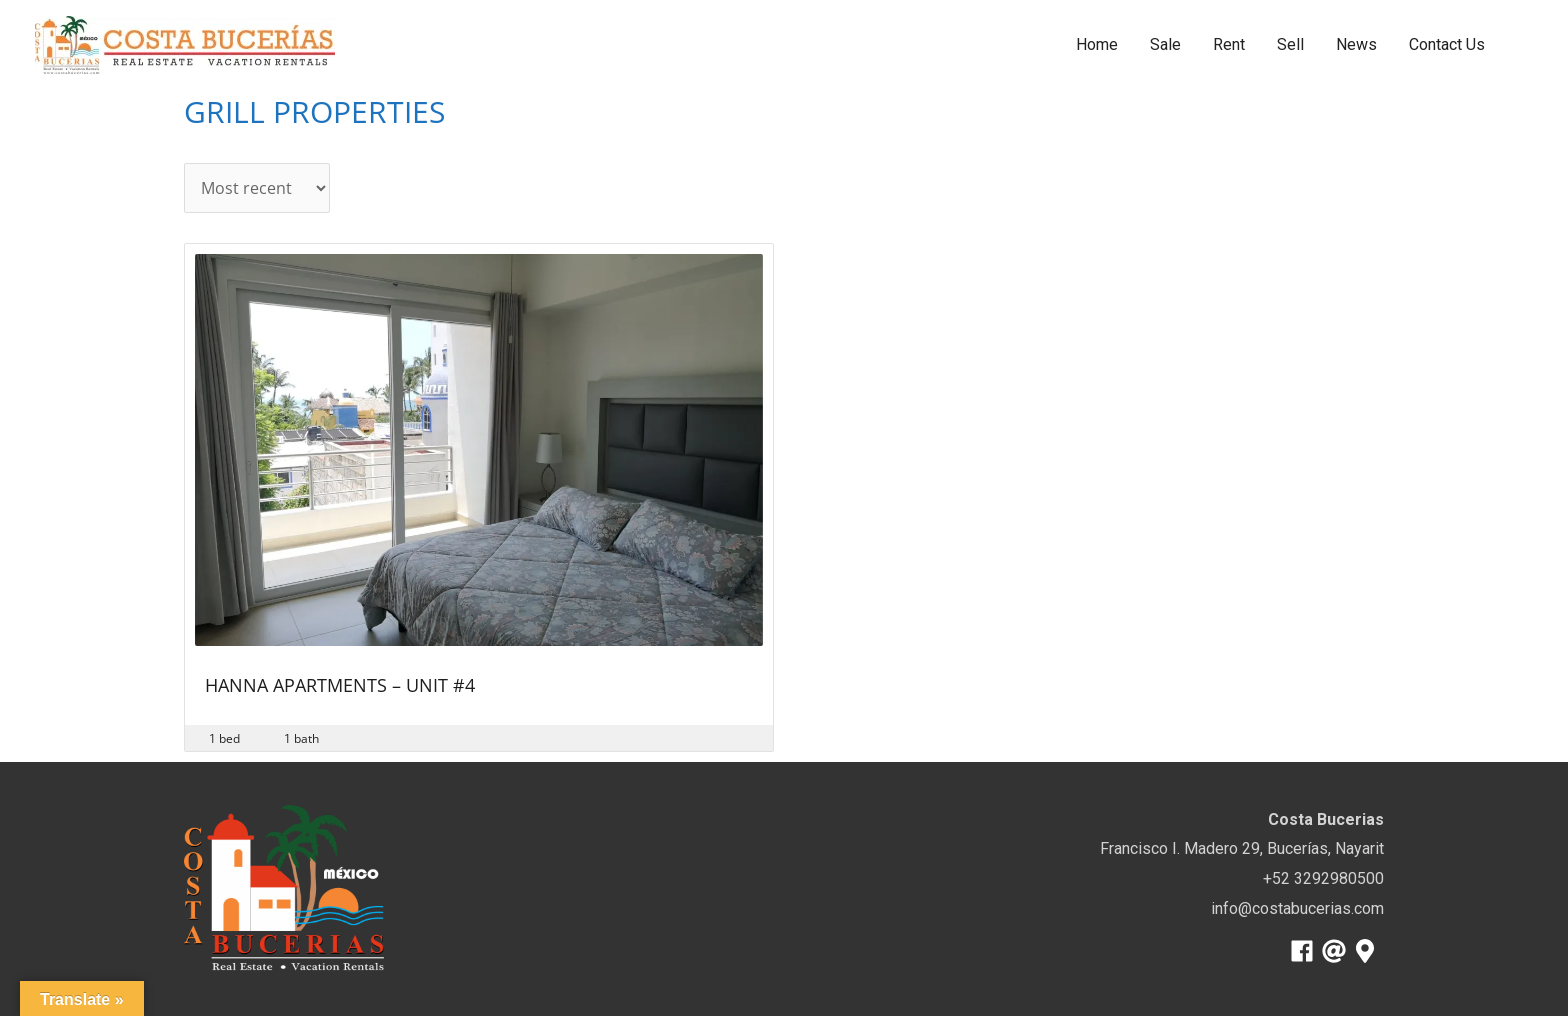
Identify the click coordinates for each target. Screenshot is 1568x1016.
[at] (1337, 951)
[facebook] (1305, 951)
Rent (1229, 44)
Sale (1165, 44)
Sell (1290, 44)
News (1356, 44)
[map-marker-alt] (1368, 951)
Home (1097, 44)
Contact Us (1447, 44)
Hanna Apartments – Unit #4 (340, 686)
